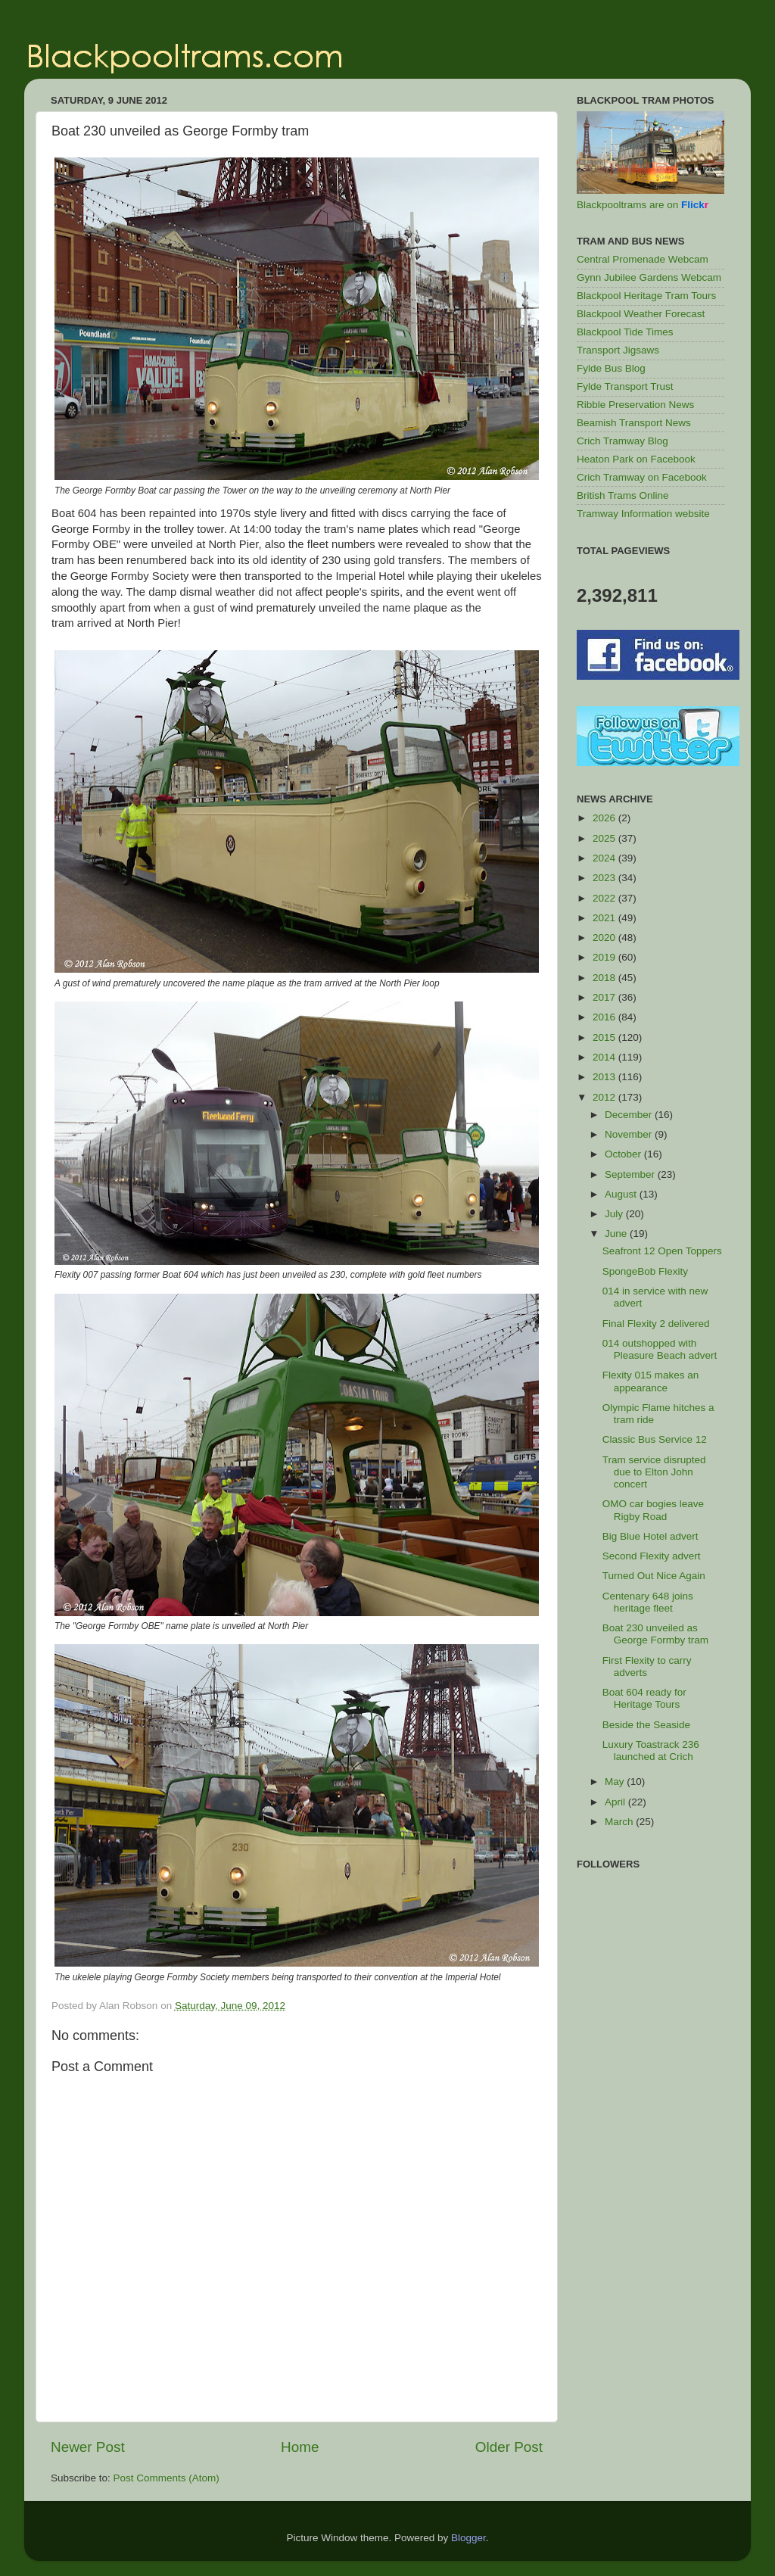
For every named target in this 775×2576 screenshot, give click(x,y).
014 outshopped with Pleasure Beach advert (659, 1349)
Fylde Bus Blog (611, 368)
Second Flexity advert (651, 1556)
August (622, 1194)
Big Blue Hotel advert (650, 1536)
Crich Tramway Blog (622, 441)
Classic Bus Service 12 (654, 1439)
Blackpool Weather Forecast (641, 313)
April (616, 1802)
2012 (605, 1097)
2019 (605, 957)
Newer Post (88, 2447)
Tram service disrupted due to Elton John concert (654, 1472)
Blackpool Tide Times (625, 332)
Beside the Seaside (646, 1724)
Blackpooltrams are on (642, 204)
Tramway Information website (643, 513)
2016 (605, 1017)
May (616, 1781)
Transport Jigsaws (618, 350)
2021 (605, 918)
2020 (605, 937)
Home (300, 2447)
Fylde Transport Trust (625, 386)
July (615, 1213)
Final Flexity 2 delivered (656, 1323)
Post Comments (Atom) (166, 2478)
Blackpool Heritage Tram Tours (646, 295)
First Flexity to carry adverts (647, 1666)
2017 (605, 997)
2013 (605, 1076)
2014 (605, 1057)
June (617, 1233)
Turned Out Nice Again (653, 1575)
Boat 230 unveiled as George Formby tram (655, 1634)
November (630, 1134)
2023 (605, 877)
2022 (605, 898)
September (631, 1174)
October (624, 1154)
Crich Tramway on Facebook (642, 477)
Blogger (468, 2537)
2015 (605, 1037)
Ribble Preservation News (635, 404)
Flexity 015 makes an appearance (650, 1381)
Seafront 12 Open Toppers (662, 1251)
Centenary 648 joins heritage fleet (647, 1602)
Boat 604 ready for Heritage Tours (644, 1698)
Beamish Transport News (634, 422)
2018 (605, 977)
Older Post (509, 2447)
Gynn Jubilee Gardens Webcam (649, 277)
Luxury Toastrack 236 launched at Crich (650, 1750)
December (630, 1114)
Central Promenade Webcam (642, 259)
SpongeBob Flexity (645, 1271)
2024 (605, 858)
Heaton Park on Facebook (636, 459)
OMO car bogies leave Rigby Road (653, 1510)
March (620, 1821)
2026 (605, 818)
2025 (605, 838)
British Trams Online (623, 495)
